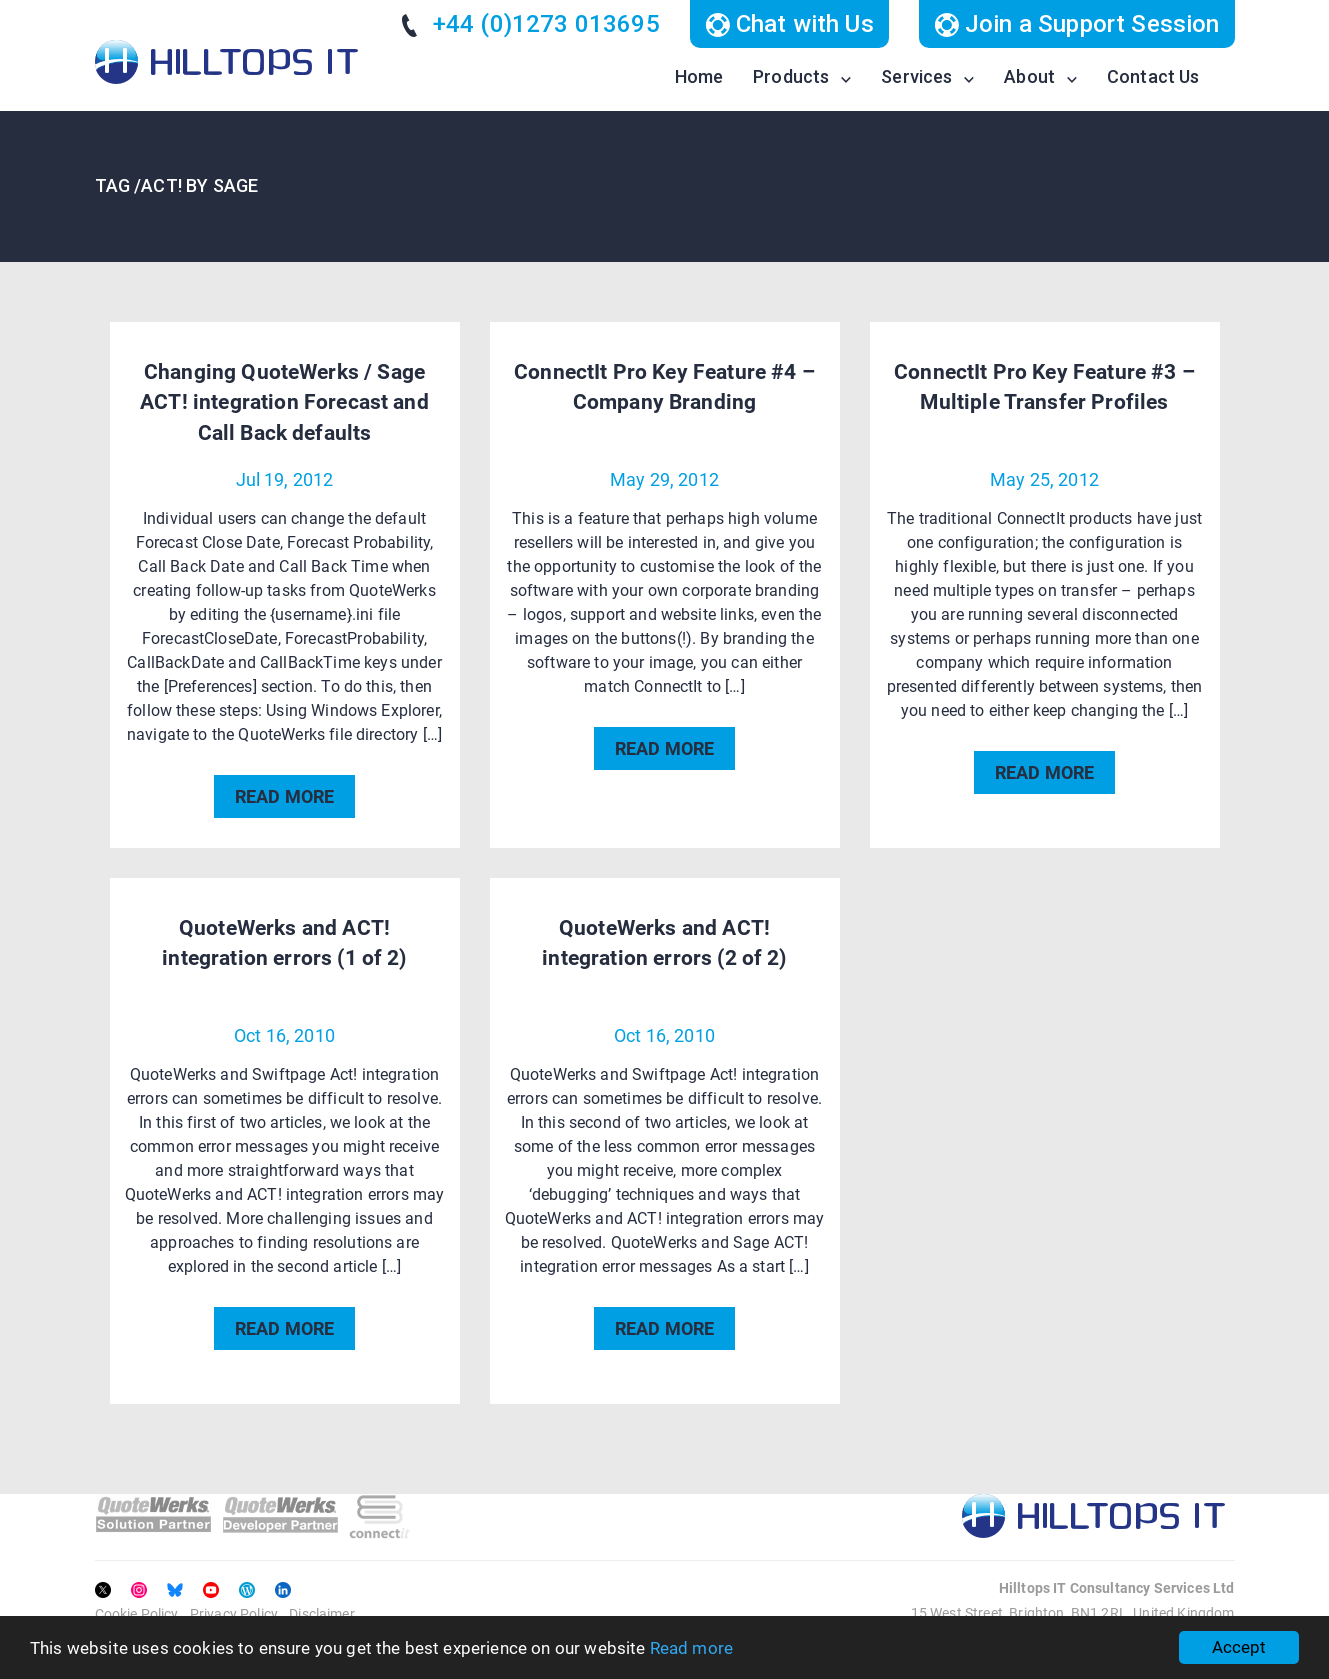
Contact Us (1153, 76)
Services (916, 76)
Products (791, 76)
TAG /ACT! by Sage (177, 185)
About (1029, 76)
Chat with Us (789, 24)
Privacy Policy (234, 1614)
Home (699, 76)
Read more (691, 1648)
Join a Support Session (1077, 24)
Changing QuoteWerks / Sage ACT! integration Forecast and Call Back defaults (284, 402)
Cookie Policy (137, 1614)
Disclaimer (322, 1614)
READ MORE (284, 796)
